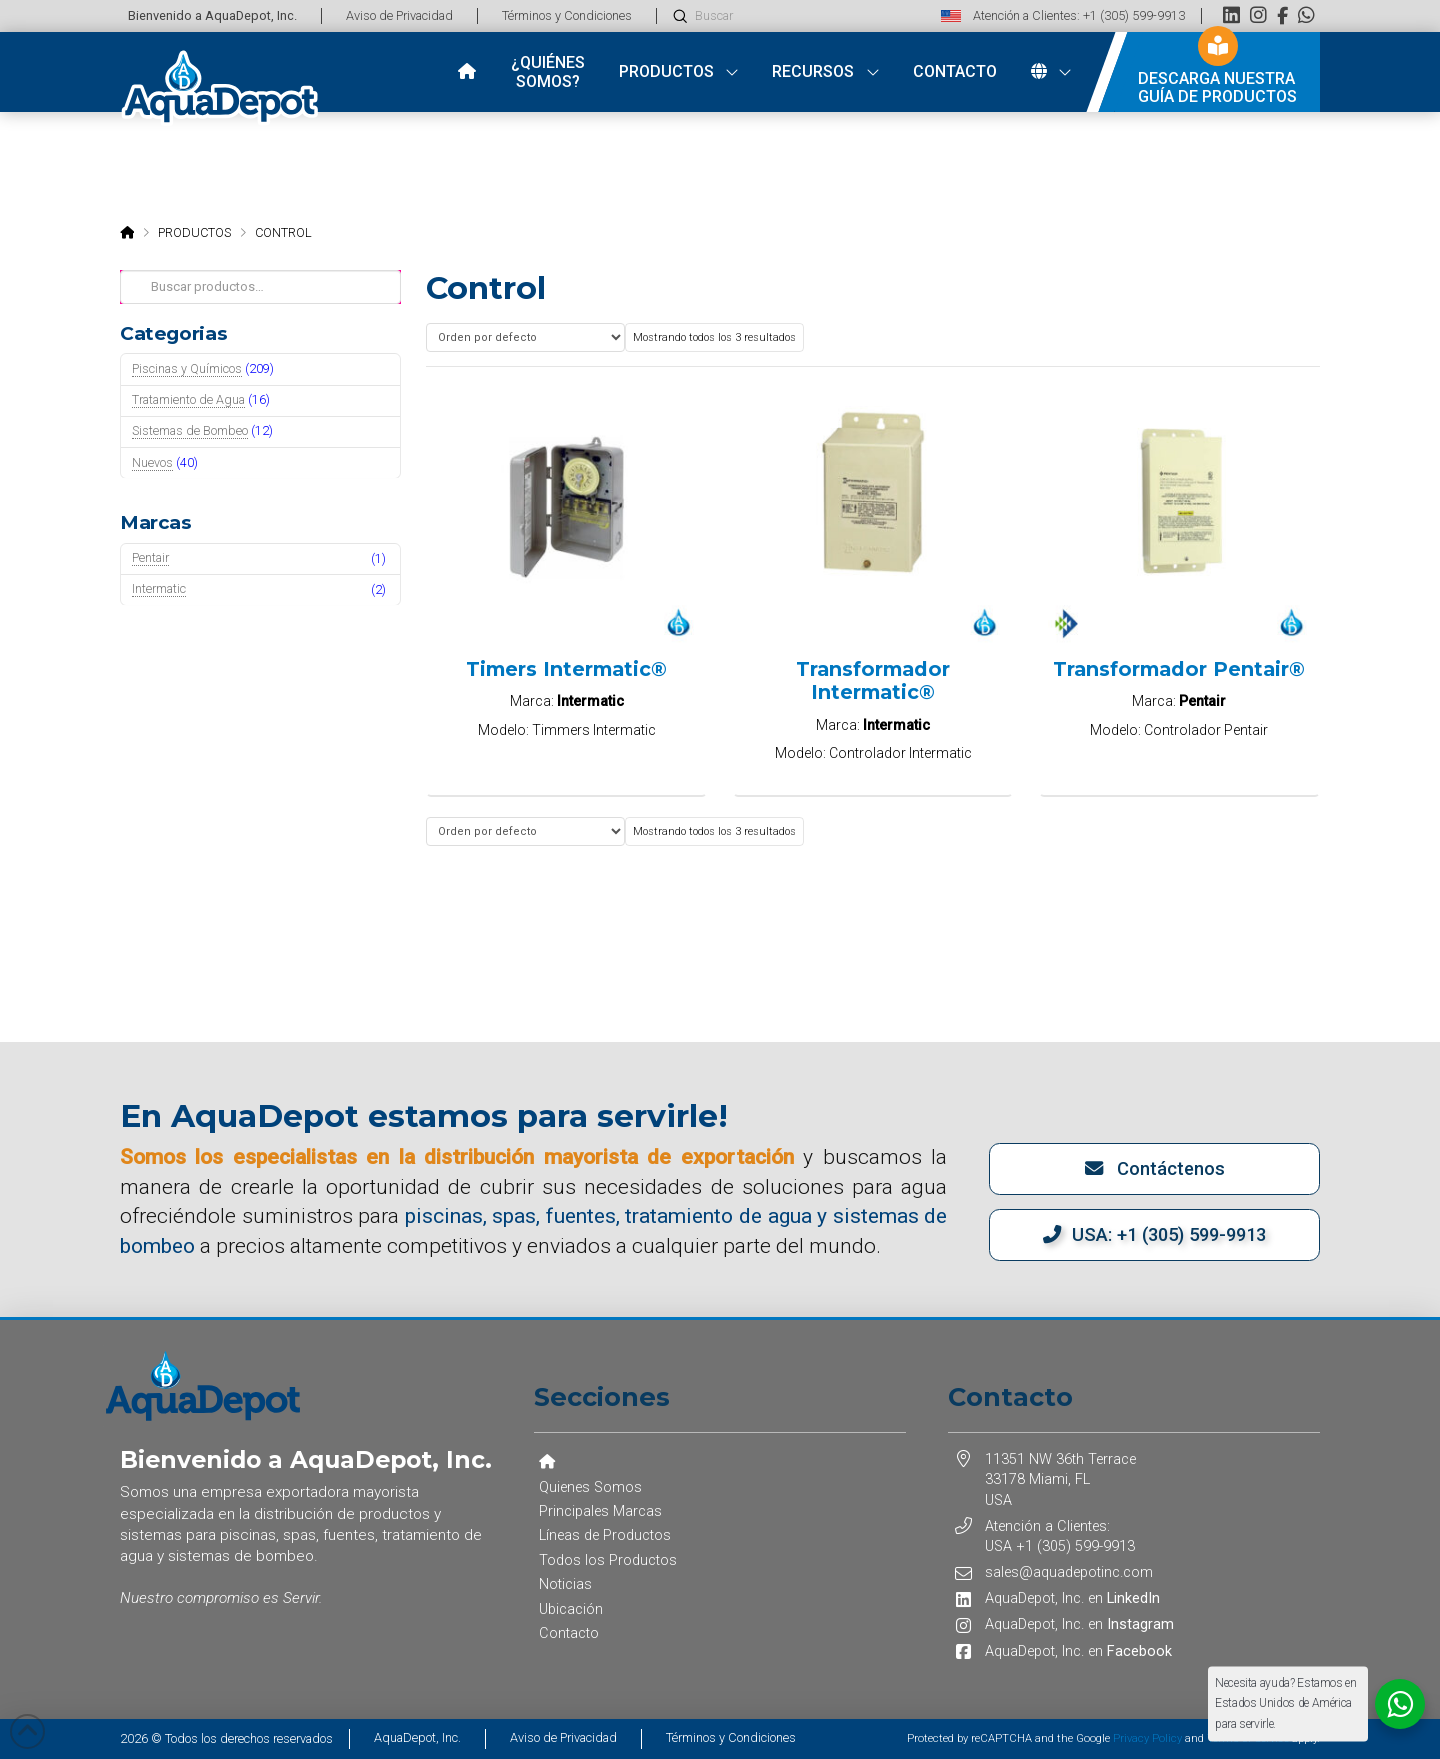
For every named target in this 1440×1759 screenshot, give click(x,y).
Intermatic (159, 588)
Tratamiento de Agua (188, 399)
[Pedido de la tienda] (525, 337)
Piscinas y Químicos (187, 368)
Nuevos (152, 462)
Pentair (150, 557)
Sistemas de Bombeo (190, 430)
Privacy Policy (1147, 1738)
